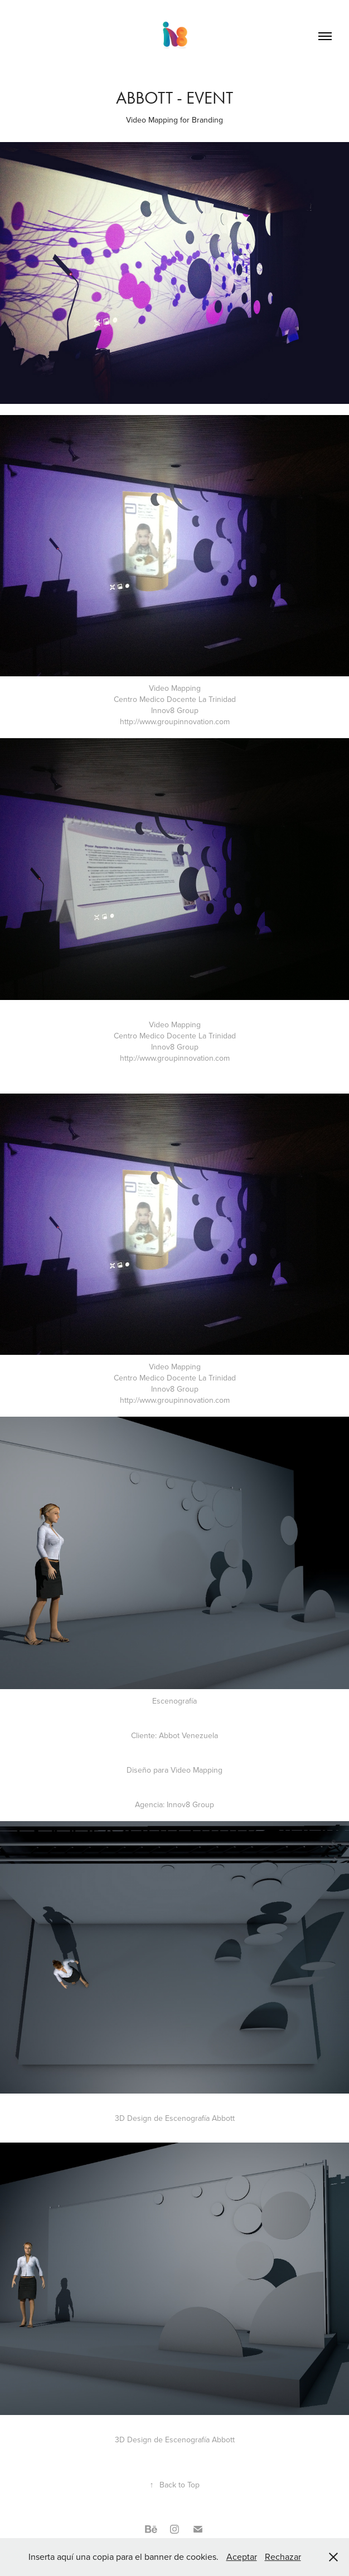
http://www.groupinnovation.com (175, 721)
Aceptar (241, 2556)
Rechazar (283, 2556)
